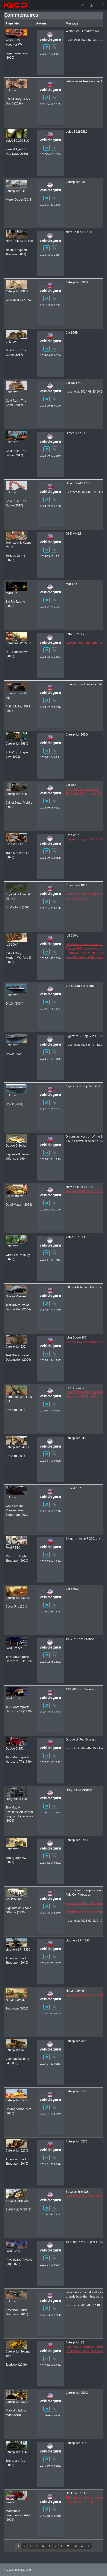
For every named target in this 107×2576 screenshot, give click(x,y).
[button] (84, 5)
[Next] (89, 2546)
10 (75, 2546)
